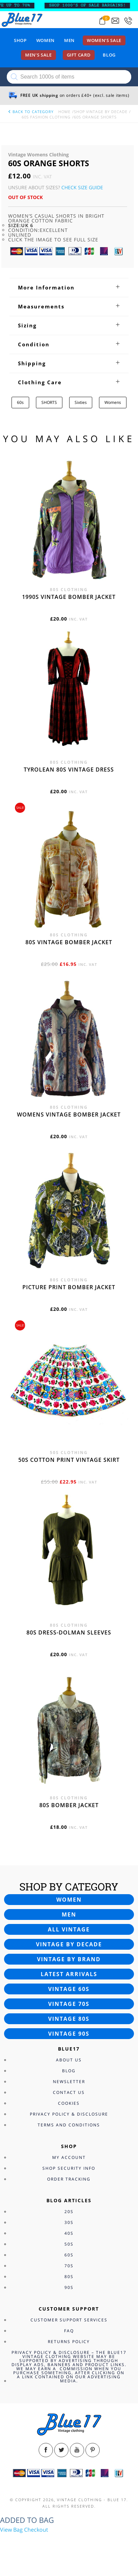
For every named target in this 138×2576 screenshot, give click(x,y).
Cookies (69, 2103)
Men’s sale (38, 55)
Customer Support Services (69, 2320)
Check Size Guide (82, 187)
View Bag (11, 2529)
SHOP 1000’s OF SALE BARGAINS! (91, 5)
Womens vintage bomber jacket (69, 1114)
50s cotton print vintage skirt (69, 1460)
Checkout (36, 2529)
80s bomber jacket (69, 1805)
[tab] (69, 287)
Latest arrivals (69, 1974)
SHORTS (49, 402)
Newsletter (69, 2081)
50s (69, 2244)
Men (69, 40)
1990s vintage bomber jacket (69, 597)
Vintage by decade (69, 1944)
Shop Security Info (68, 2168)
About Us (69, 2060)
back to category (30, 111)
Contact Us (69, 2092)
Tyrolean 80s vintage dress (69, 769)
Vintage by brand (69, 1959)
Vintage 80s (69, 2018)
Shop (20, 40)
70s (69, 2266)
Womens (112, 402)
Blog (109, 55)
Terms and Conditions (69, 2125)
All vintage (69, 1929)
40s (69, 2233)
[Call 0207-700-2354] (128, 21)
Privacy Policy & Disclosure (69, 2114)
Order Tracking (69, 2179)
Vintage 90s (69, 2033)
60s (20, 402)
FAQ (69, 2331)
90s (69, 2287)
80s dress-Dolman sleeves (68, 1632)
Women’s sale (104, 40)
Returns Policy (69, 2341)
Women (45, 40)
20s (69, 2211)
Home (64, 111)
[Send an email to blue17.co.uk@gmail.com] (115, 21)
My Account (69, 2157)
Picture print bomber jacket (68, 1287)
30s (69, 2222)
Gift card (79, 55)
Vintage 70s (69, 2004)
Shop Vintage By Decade (100, 111)
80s (69, 2276)
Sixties (81, 402)
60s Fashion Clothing (46, 117)
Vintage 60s (69, 1989)
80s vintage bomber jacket (68, 942)
